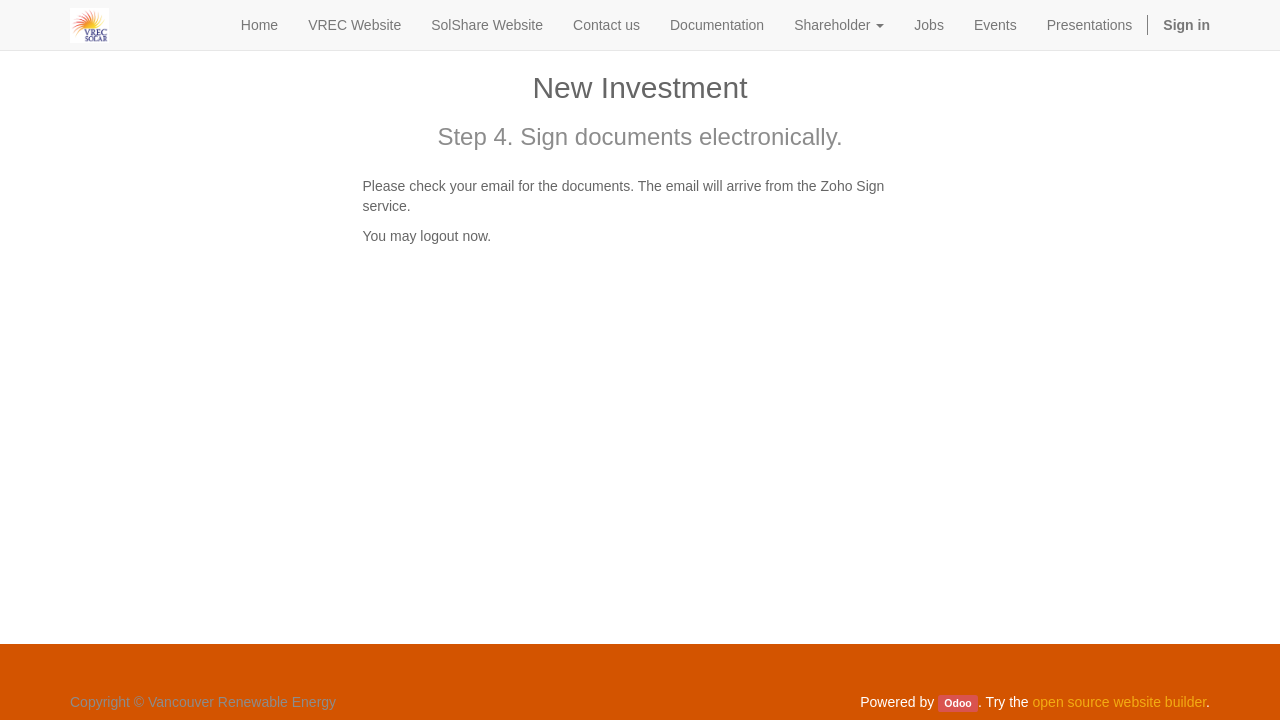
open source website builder (1120, 702)
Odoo (957, 703)
